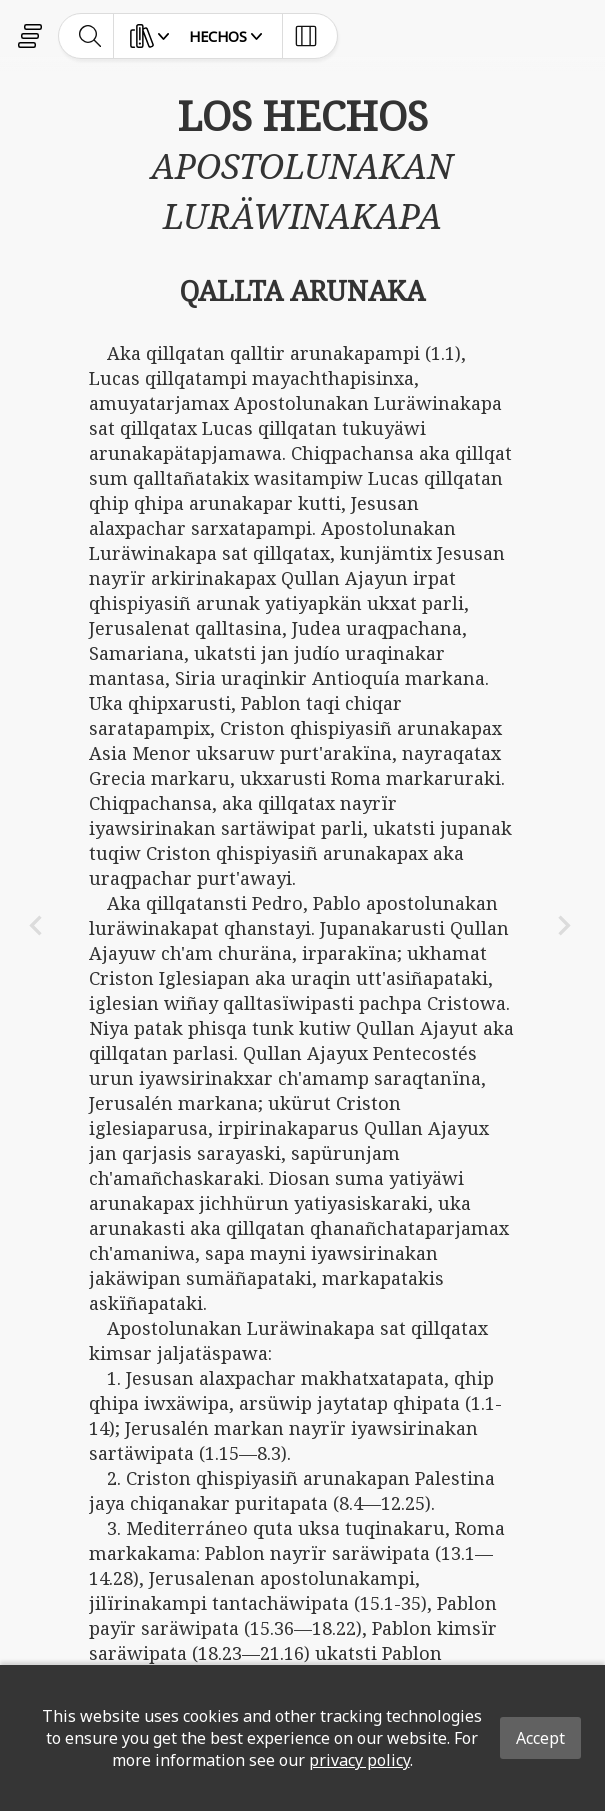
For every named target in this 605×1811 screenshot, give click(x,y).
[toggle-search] (90, 36)
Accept (540, 1738)
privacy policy (359, 1760)
